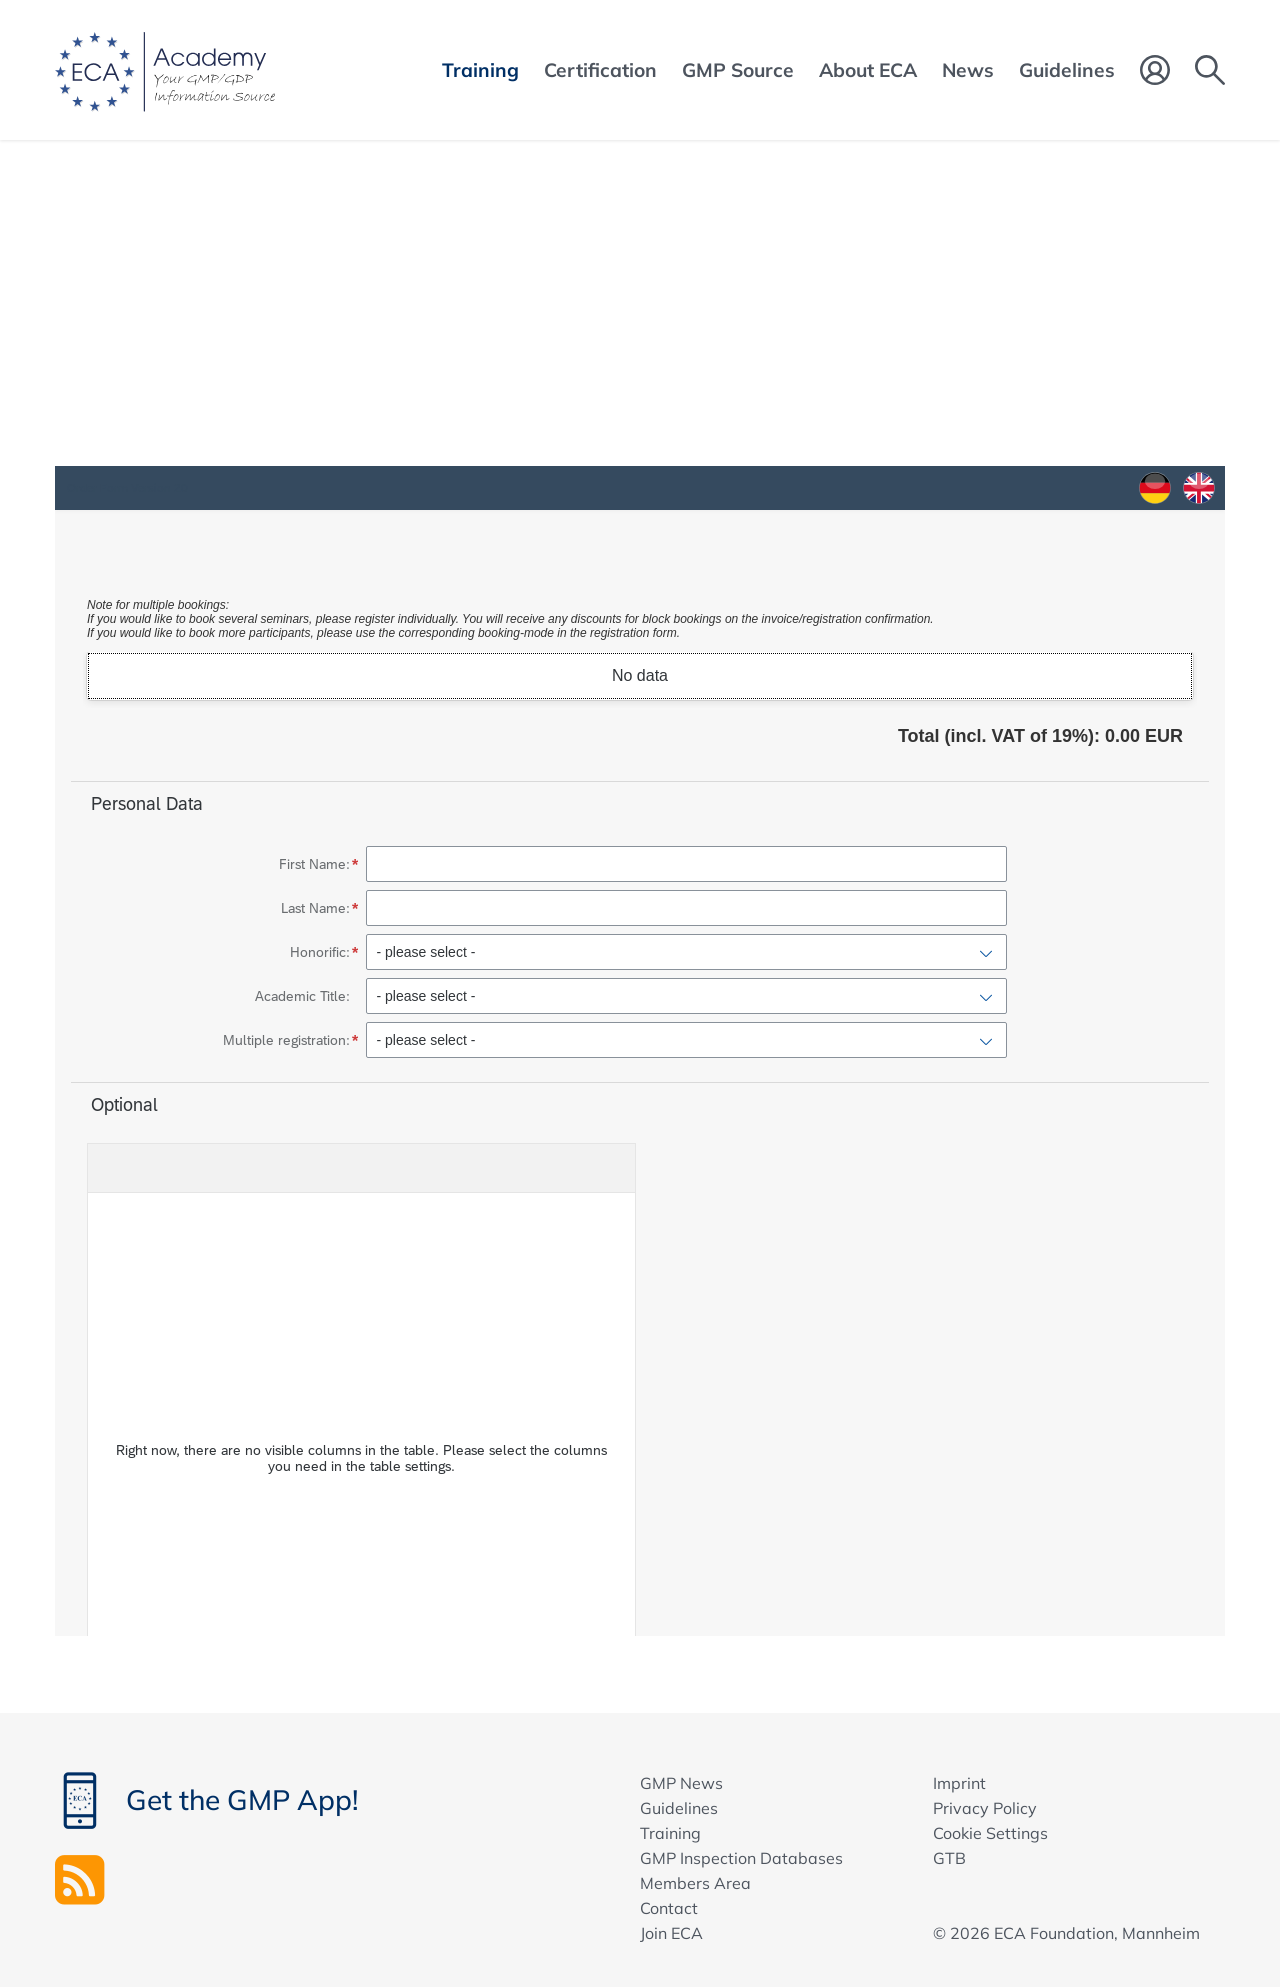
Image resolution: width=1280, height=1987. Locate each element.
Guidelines (679, 1808)
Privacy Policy (985, 1808)
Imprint (959, 1783)
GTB (949, 1858)
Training (670, 1833)
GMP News (681, 1783)
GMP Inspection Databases (741, 1858)
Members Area (695, 1883)
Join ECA (671, 1933)
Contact (669, 1908)
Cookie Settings (990, 1833)
